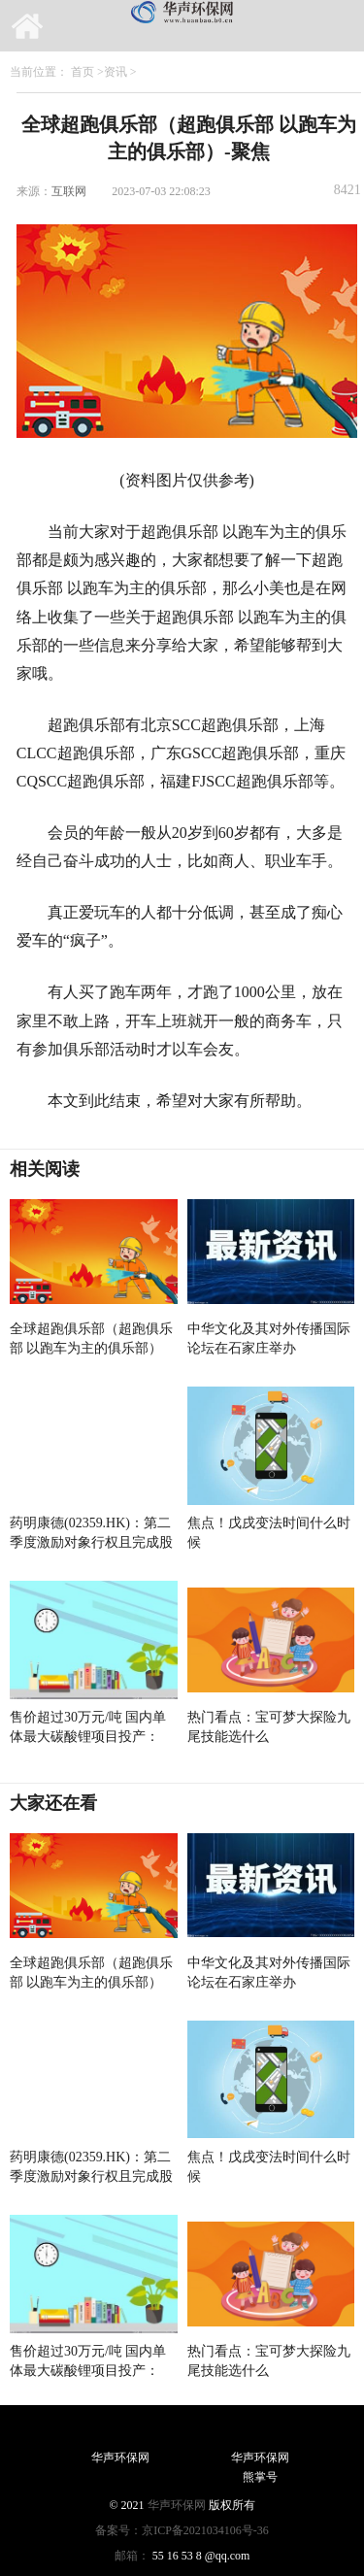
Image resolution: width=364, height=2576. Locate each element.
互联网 (68, 191)
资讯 (115, 72)
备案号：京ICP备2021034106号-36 (182, 2530)
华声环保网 (177, 2505)
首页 (82, 72)
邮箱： (132, 2555)
